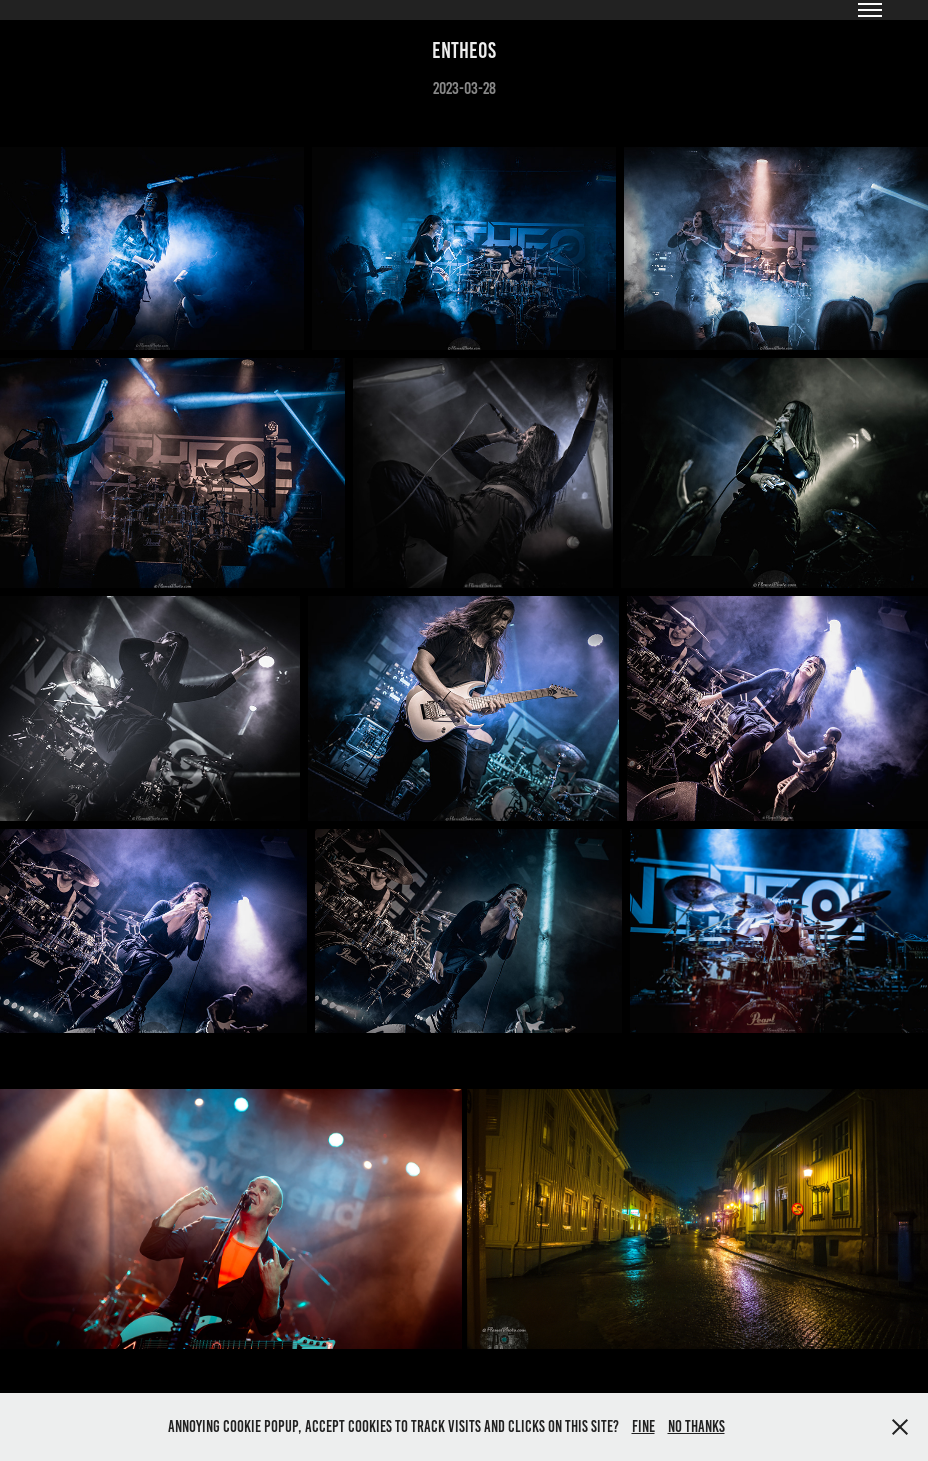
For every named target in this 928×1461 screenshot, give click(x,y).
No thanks (696, 1426)
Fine (643, 1426)
